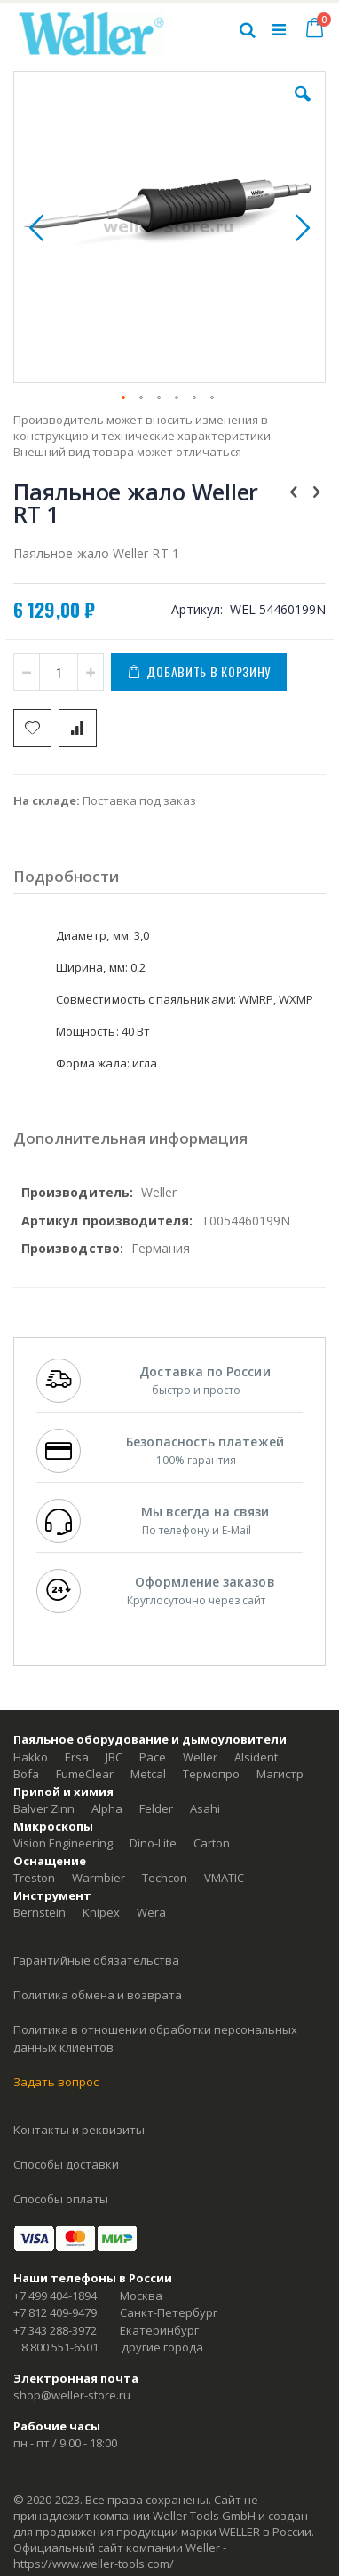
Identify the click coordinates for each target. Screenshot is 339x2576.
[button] (302, 107)
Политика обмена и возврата (97, 1995)
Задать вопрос (56, 2082)
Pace (152, 1757)
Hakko (30, 1757)
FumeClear (85, 1774)
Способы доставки (66, 2164)
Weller (200, 1757)
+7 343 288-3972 (55, 2330)
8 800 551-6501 (60, 2347)
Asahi (205, 1808)
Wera (151, 1912)
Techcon (164, 1878)
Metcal (148, 1774)
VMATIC (224, 1878)
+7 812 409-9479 (55, 2312)
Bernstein (39, 1912)
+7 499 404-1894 (55, 2296)
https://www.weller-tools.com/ (93, 2564)
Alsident (256, 1757)
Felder (156, 1808)
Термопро (211, 1774)
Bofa (26, 1774)
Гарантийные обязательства (96, 1960)
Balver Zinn (44, 1808)
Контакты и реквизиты (79, 2130)
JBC (114, 1757)
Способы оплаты (60, 2199)
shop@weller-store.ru (71, 2395)
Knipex (101, 1912)
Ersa (77, 1757)
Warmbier (98, 1878)
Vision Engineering (63, 1843)
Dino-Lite (153, 1843)
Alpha (106, 1808)
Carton (211, 1843)
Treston (34, 1878)
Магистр (280, 1774)
